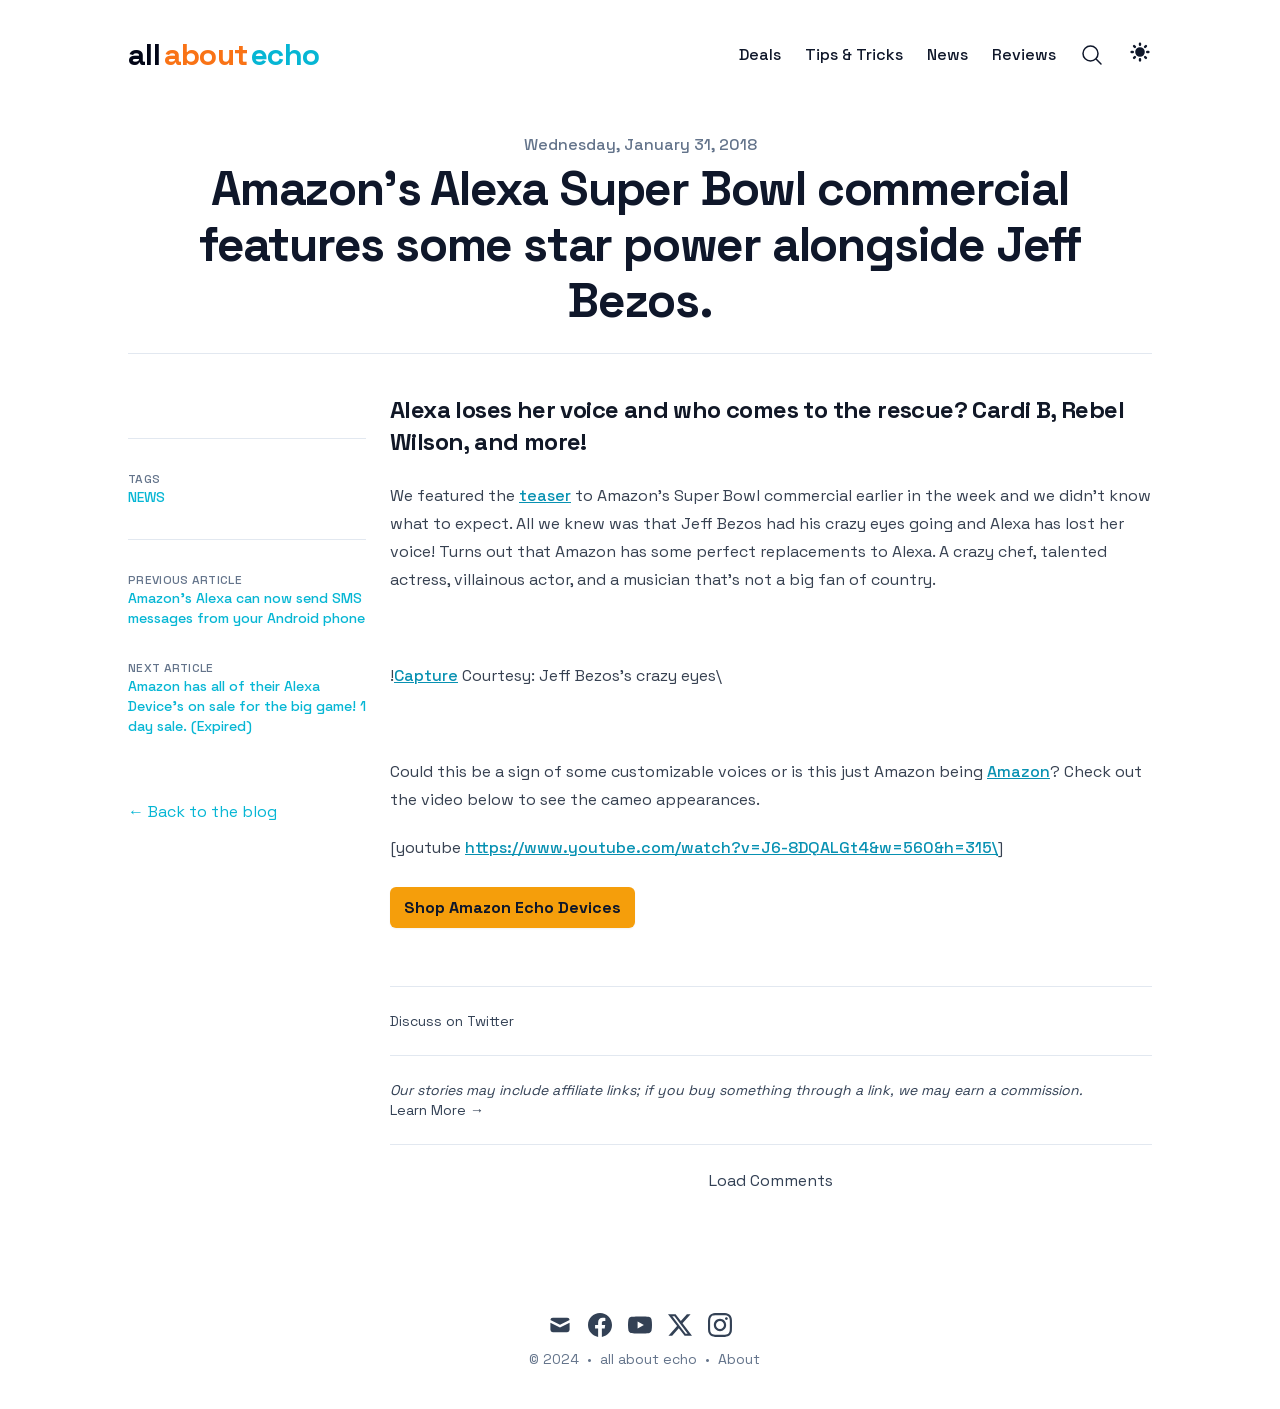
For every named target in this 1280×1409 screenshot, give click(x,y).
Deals (760, 55)
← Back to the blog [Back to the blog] (202, 811)
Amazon (1018, 771)
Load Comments (771, 1180)
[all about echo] (223, 55)
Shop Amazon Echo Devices (512, 907)
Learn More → (437, 1110)
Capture (426, 675)
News (947, 55)
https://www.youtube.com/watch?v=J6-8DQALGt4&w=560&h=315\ (731, 847)
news (146, 497)
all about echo (648, 1359)
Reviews (1024, 55)
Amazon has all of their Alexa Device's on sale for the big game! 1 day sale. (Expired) (247, 706)
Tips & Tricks (854, 55)
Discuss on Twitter (452, 1021)
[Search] (1092, 55)
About (739, 1359)
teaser (545, 495)
